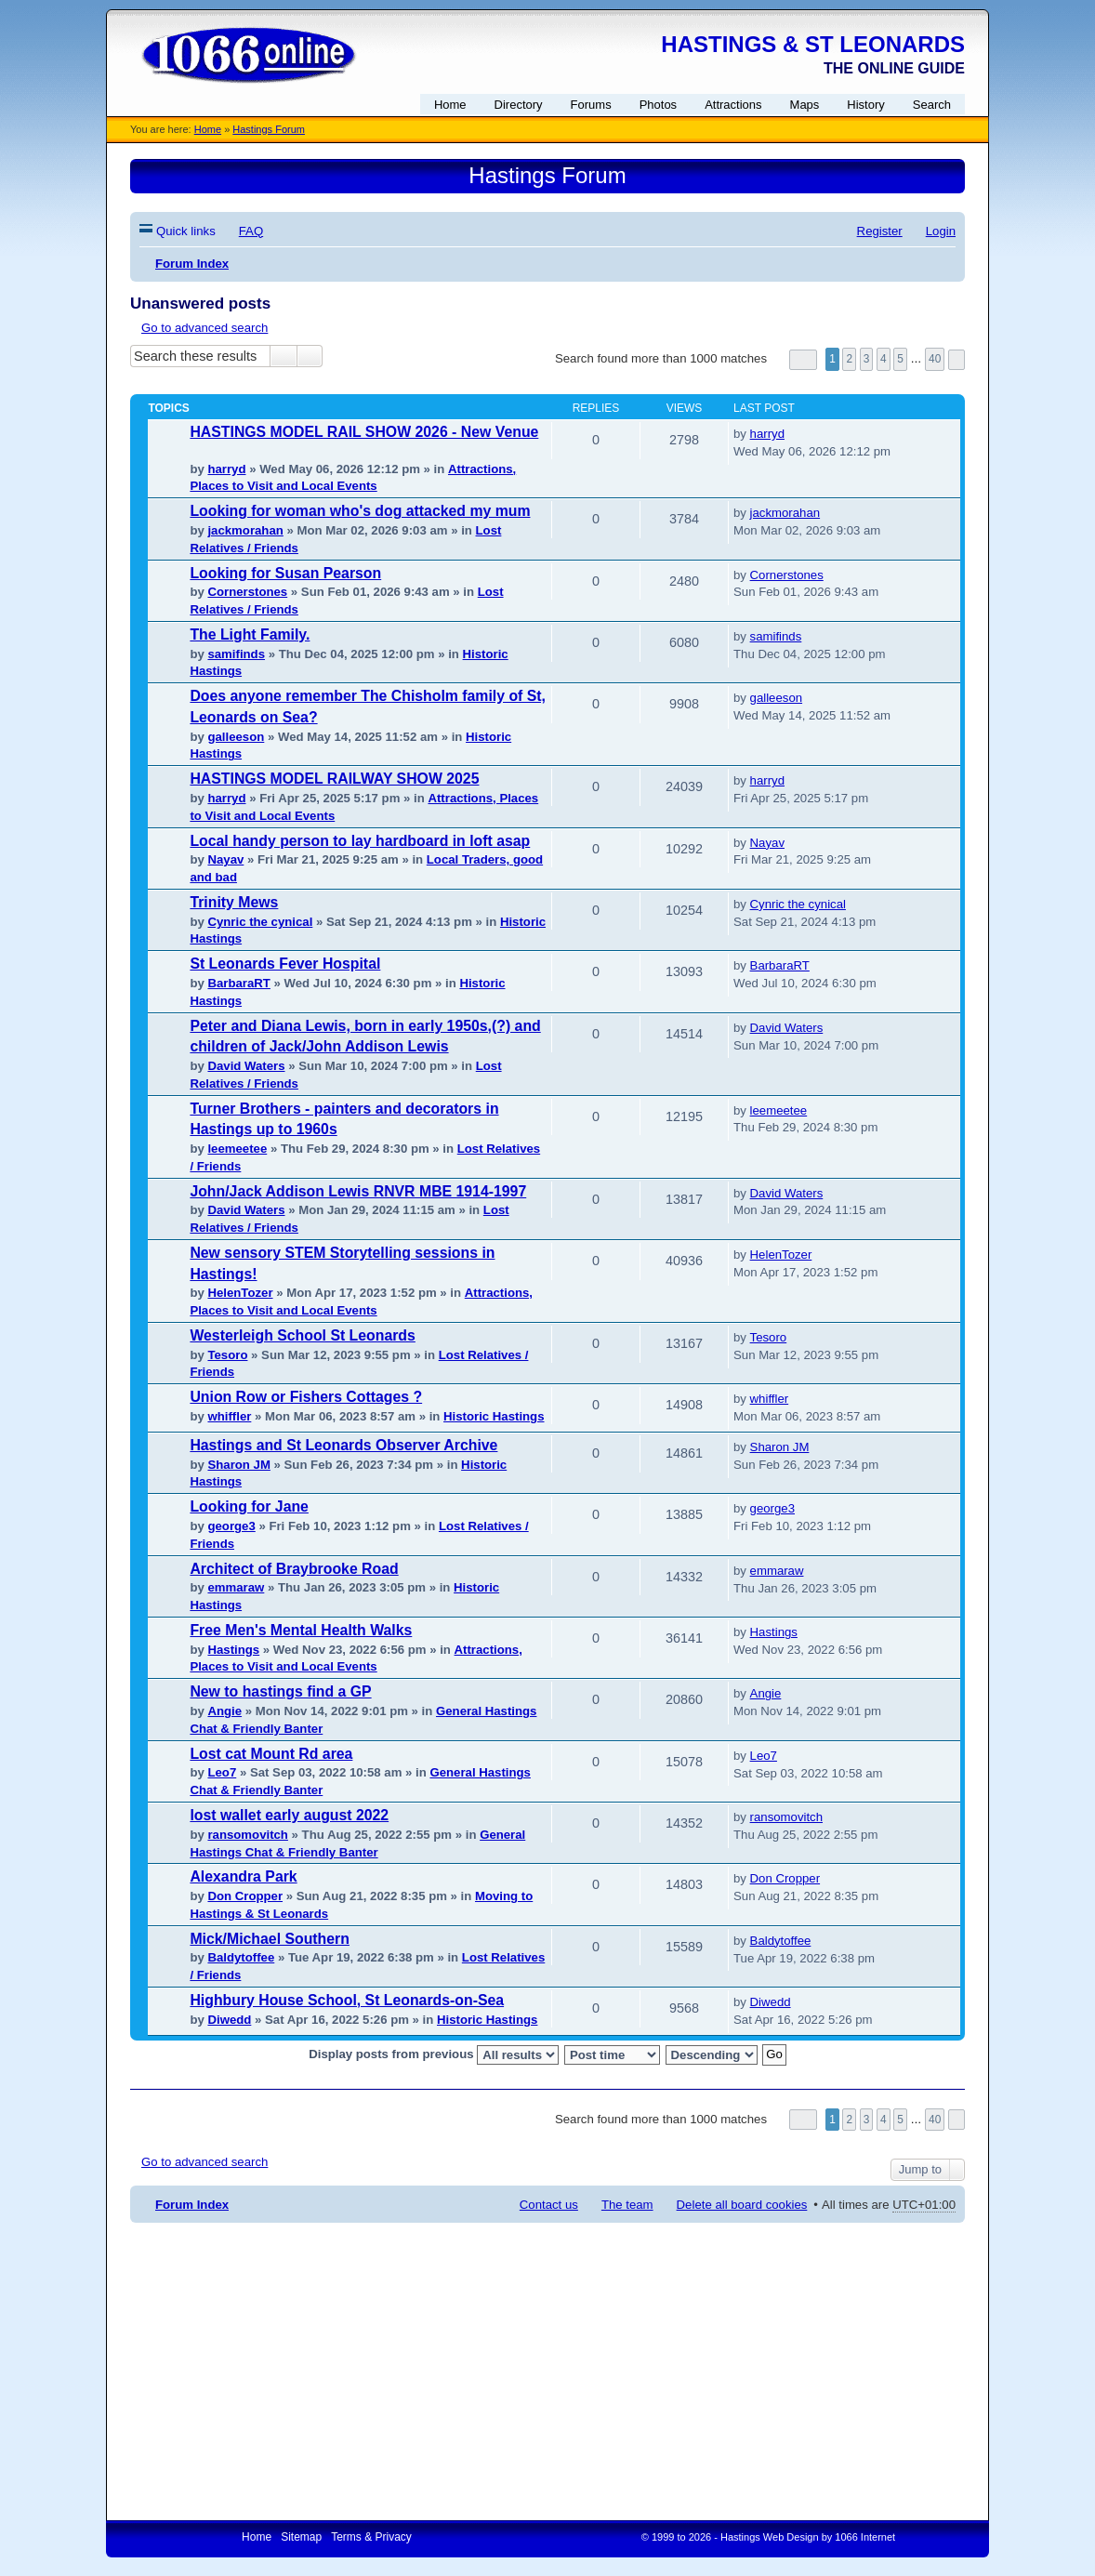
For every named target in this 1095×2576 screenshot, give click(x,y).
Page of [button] (803, 360)
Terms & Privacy (371, 2536)
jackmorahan (245, 530)
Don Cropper (245, 1896)
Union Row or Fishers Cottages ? (306, 1397)
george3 (231, 1526)
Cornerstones (247, 592)
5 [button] (900, 358)
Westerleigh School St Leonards (302, 1335)
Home (207, 129)
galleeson (235, 737)
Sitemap (301, 2536)
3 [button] (867, 358)
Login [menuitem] (941, 231)
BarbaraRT (238, 983)
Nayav (225, 859)
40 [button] (935, 358)
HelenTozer (239, 1293)
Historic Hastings (493, 1416)
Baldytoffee (240, 1957)
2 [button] (849, 358)
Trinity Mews (234, 902)
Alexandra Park (243, 1876)
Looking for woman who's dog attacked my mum (360, 511)
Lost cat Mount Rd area (271, 1754)
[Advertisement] (547, 2371)
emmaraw (235, 1587)
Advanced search (310, 356)
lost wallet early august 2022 (289, 1815)
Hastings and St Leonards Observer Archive (343, 1445)
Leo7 (221, 1772)
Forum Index (192, 2205)
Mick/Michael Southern (270, 1939)
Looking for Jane (249, 1506)
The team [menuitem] (627, 2205)
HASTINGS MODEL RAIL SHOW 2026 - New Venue (364, 432)
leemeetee (237, 1149)
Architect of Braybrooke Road (294, 1569)
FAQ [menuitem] (251, 231)
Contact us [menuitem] (549, 2205)
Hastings (233, 1650)
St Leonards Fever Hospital (285, 963)
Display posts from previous (434, 2055)
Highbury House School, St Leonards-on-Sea (347, 2000)
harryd (226, 469)
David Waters (245, 1066)
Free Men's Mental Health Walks (301, 1630)
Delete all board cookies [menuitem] (742, 2205)
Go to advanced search (204, 328)
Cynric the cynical (259, 922)
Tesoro (227, 1355)
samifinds (236, 654)
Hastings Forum (268, 129)
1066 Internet (865, 2537)
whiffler (229, 1416)
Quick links (186, 231)
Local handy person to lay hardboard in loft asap (360, 841)
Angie (224, 1711)
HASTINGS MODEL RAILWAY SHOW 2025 (334, 778)
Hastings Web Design (769, 2537)
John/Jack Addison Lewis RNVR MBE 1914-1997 (358, 1191)
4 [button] (883, 358)
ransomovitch (247, 1835)
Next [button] (956, 360)
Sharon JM (238, 1465)
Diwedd (229, 2020)
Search (283, 356)
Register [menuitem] (880, 231)
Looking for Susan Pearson (285, 573)
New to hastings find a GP (280, 1691)
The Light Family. (250, 634)
